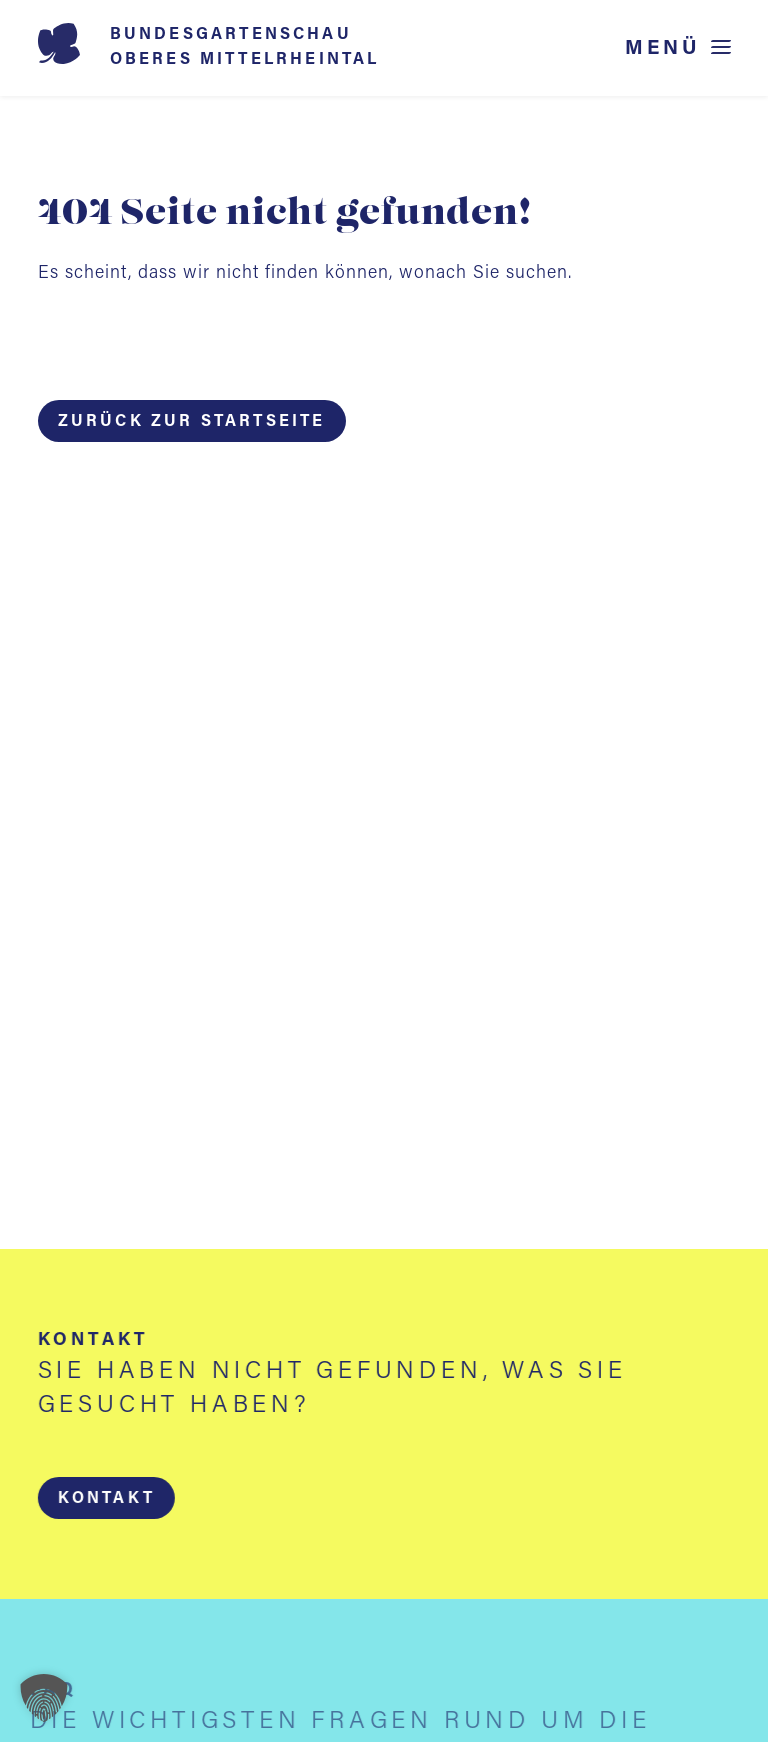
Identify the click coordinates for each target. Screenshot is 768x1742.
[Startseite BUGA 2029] (238, 48)
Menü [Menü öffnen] (663, 48)
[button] (105, 1498)
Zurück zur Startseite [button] (192, 422)
